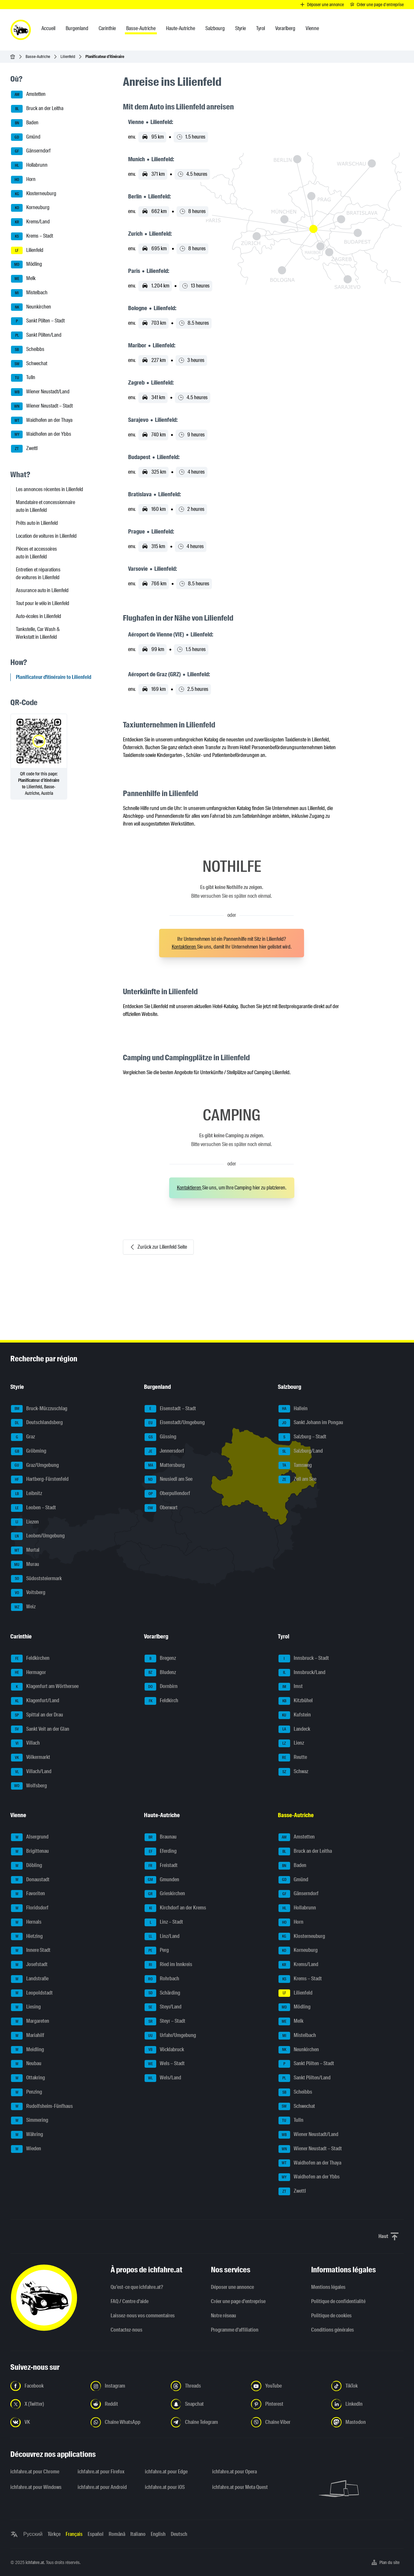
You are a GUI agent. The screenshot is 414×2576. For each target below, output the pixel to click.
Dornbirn (161, 1687)
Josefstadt (29, 1965)
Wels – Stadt (165, 2064)
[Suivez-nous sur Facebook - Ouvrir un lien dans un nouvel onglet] (46, 2386)
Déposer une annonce (232, 2287)
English (158, 2534)
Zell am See (297, 1479)
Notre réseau (223, 2315)
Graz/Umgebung (35, 1465)
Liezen (25, 1522)
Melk (23, 279)
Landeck (294, 1729)
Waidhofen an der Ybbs (41, 434)
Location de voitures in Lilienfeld (46, 536)
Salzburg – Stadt (302, 1437)
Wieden (26, 2149)
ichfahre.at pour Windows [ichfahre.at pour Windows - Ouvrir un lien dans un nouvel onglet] (35, 2487)
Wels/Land (163, 2078)
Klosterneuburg (33, 194)
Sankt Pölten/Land (36, 335)
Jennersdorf (164, 1451)
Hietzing (27, 1936)
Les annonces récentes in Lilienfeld (49, 489)
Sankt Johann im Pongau (310, 1423)
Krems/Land (30, 222)
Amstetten (28, 94)
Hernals (26, 1922)
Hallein (293, 1409)
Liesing (26, 2007)
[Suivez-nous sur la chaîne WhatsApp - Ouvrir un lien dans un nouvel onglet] (127, 2422)
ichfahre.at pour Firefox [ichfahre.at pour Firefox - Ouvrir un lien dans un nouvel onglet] (101, 2471)
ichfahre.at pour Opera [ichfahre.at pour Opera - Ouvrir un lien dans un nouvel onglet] (234, 2471)
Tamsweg (295, 1465)
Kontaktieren (184, 946)
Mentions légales (328, 2287)
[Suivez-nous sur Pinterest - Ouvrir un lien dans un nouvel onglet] (287, 2404)
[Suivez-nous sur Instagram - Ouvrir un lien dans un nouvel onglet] (127, 2386)
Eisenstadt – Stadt (170, 1409)
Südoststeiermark (36, 1579)
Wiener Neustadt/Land (40, 392)
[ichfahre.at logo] (20, 29)
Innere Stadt (30, 1950)
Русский (32, 2534)
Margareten (30, 2021)
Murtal (25, 1550)
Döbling (26, 1866)
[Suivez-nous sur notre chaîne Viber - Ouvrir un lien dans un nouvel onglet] (287, 2422)
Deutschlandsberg (37, 1423)
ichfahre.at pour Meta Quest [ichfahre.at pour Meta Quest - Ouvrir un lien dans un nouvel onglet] (240, 2487)
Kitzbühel (295, 1701)
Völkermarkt (30, 1757)
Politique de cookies (331, 2315)
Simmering (29, 2120)
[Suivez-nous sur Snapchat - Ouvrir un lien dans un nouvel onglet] (207, 2404)
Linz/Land (162, 1936)
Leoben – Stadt (33, 1508)
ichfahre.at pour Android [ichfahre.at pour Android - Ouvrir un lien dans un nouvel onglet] (102, 2487)
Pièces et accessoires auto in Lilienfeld (36, 553)
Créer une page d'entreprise (238, 2301)
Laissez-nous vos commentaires (143, 2315)
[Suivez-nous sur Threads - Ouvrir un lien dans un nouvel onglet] (207, 2386)
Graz (23, 1437)
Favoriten (28, 1894)
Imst (290, 1687)
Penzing (26, 2092)
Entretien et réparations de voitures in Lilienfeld (38, 573)
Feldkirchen (30, 1658)
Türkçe (54, 2534)
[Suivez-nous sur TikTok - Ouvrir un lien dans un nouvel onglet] (367, 2386)
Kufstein (294, 1715)
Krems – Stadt (32, 236)
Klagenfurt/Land (35, 1701)
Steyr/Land (163, 2007)
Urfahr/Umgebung (170, 2036)
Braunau (161, 1837)
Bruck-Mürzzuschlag (39, 1409)
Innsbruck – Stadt (303, 1658)
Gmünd (25, 137)
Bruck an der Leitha (37, 109)
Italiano (138, 2534)
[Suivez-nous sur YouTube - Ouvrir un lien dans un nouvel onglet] (287, 2386)
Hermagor (28, 1673)
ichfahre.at (35, 2562)
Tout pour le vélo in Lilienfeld (42, 603)
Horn (23, 180)
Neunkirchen (31, 307)
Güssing (160, 1437)
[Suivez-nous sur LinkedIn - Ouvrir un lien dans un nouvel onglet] (367, 2404)
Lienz (291, 1743)
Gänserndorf (30, 151)
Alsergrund (30, 1837)
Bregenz (160, 1658)
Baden (24, 123)
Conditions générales (332, 2329)
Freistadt (161, 1866)
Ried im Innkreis (168, 1965)
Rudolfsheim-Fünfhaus (42, 2106)
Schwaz (293, 1772)
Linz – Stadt (164, 1922)
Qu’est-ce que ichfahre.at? (137, 2287)
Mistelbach (29, 293)
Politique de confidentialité (338, 2301)
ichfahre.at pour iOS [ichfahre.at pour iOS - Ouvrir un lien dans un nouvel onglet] (165, 2487)
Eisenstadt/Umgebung (175, 1423)
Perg (157, 1950)
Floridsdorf (30, 1908)
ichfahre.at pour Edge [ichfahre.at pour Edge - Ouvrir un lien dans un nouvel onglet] (166, 2471)
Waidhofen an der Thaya (41, 420)
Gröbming (28, 1451)
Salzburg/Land (300, 1451)
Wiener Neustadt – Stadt (42, 406)
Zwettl (24, 449)
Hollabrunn (29, 165)
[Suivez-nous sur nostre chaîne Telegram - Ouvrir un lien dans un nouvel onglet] (207, 2422)
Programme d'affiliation (234, 2329)
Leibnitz (26, 1494)
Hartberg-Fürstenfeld (40, 1479)
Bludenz (160, 1673)
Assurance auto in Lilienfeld (42, 590)
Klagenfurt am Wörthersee (45, 1687)
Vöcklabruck (164, 2050)
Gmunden (162, 1880)
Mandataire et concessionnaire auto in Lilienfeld (45, 506)
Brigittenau (30, 1851)
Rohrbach (162, 1979)
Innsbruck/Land (301, 1673)
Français (74, 2534)
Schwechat (29, 364)
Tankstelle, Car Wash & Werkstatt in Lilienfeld (38, 633)
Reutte (292, 1757)
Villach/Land (31, 1772)
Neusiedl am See (168, 1479)
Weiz (23, 1607)
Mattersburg (165, 1465)
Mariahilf (27, 2036)
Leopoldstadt (32, 1993)
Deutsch (179, 2534)
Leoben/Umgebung (38, 1536)
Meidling (27, 2050)
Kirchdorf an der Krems (175, 1908)
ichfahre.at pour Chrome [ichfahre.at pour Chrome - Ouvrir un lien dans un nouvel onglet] (34, 2471)
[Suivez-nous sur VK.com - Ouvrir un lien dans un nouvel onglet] (46, 2422)
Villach (25, 1743)
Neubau (26, 2064)
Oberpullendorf (167, 1494)
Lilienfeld (67, 56)
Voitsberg (28, 1593)
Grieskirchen (165, 1894)
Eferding (161, 1851)
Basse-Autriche (38, 56)
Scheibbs (27, 350)
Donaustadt (30, 1880)
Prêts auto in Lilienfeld (37, 523)
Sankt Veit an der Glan (40, 1729)
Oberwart (161, 1508)
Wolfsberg (29, 1786)
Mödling (26, 264)
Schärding (162, 1993)
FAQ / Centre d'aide (129, 2301)
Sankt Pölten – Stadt (38, 321)
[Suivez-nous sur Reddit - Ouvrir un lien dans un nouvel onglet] (127, 2404)
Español (96, 2534)
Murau (25, 1565)
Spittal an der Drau (37, 1715)
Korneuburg (30, 208)
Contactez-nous (126, 2329)
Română (117, 2534)
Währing (27, 2135)
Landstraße (30, 1979)
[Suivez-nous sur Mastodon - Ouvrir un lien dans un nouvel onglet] (367, 2422)
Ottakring (28, 2078)
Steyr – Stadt (165, 2021)
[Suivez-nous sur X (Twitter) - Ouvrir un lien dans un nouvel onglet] (46, 2404)
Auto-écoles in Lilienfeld (38, 616)
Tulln (23, 378)
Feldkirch (161, 1701)
